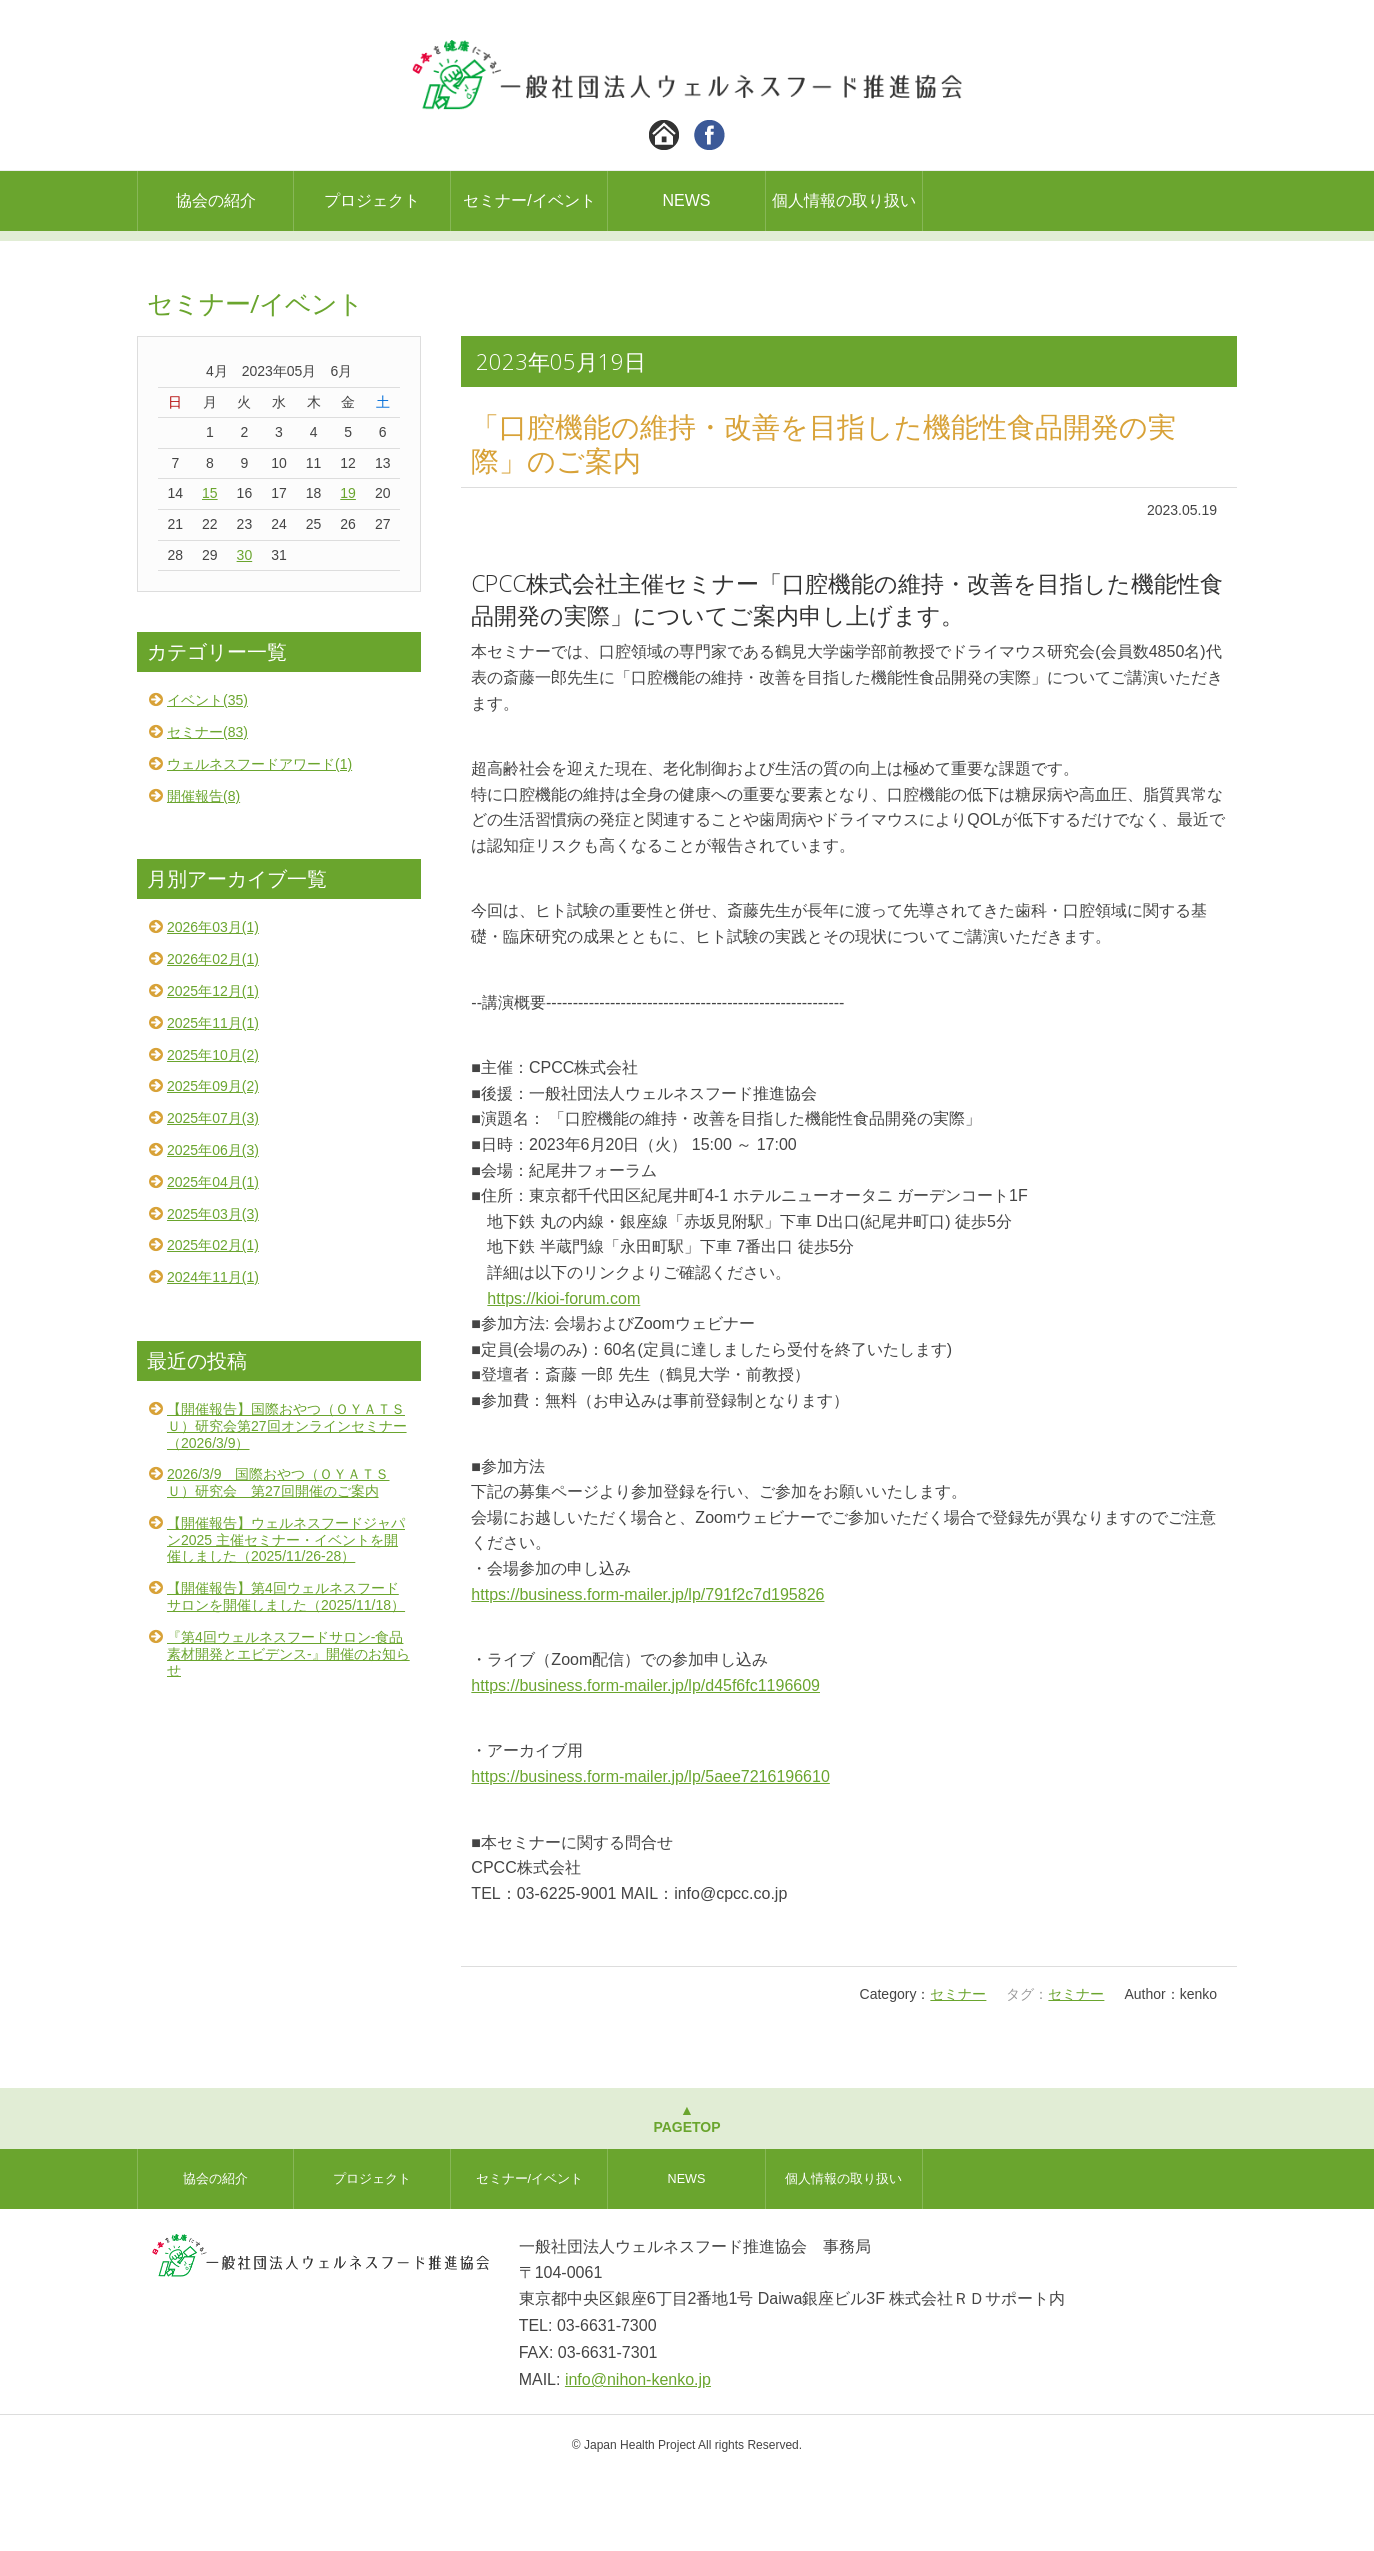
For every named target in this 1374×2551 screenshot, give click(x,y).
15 (210, 569)
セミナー (958, 2070)
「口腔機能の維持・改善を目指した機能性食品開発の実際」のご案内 (823, 519)
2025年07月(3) (213, 1194)
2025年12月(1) (213, 1067)
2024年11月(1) (213, 1353)
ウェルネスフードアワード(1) (259, 840)
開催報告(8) (203, 872)
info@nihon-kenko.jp (638, 2455)
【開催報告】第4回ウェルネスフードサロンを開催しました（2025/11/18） (286, 1672)
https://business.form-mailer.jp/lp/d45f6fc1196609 (645, 1761)
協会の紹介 (216, 200)
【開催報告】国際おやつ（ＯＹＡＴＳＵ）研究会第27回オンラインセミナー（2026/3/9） (287, 1502)
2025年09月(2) (213, 1162)
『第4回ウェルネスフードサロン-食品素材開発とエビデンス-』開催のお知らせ (288, 1730)
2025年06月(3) (213, 1226)
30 (245, 631)
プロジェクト (372, 200)
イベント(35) (207, 776)
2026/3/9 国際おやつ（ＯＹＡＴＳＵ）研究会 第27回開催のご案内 (278, 1558)
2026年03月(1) (213, 1003)
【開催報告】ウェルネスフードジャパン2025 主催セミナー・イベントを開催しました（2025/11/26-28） (286, 1616)
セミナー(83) (207, 808)
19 (348, 569)
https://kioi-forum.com (563, 1374)
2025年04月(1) (213, 1258)
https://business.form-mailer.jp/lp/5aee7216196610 (650, 1852)
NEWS (686, 200)
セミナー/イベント (529, 200)
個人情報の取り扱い (844, 200)
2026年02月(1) (213, 1035)
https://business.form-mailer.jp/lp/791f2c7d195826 (647, 1670)
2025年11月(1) (213, 1099)
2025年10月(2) (213, 1131)
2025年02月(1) (213, 1321)
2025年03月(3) (213, 1290)
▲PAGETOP (686, 2194)
